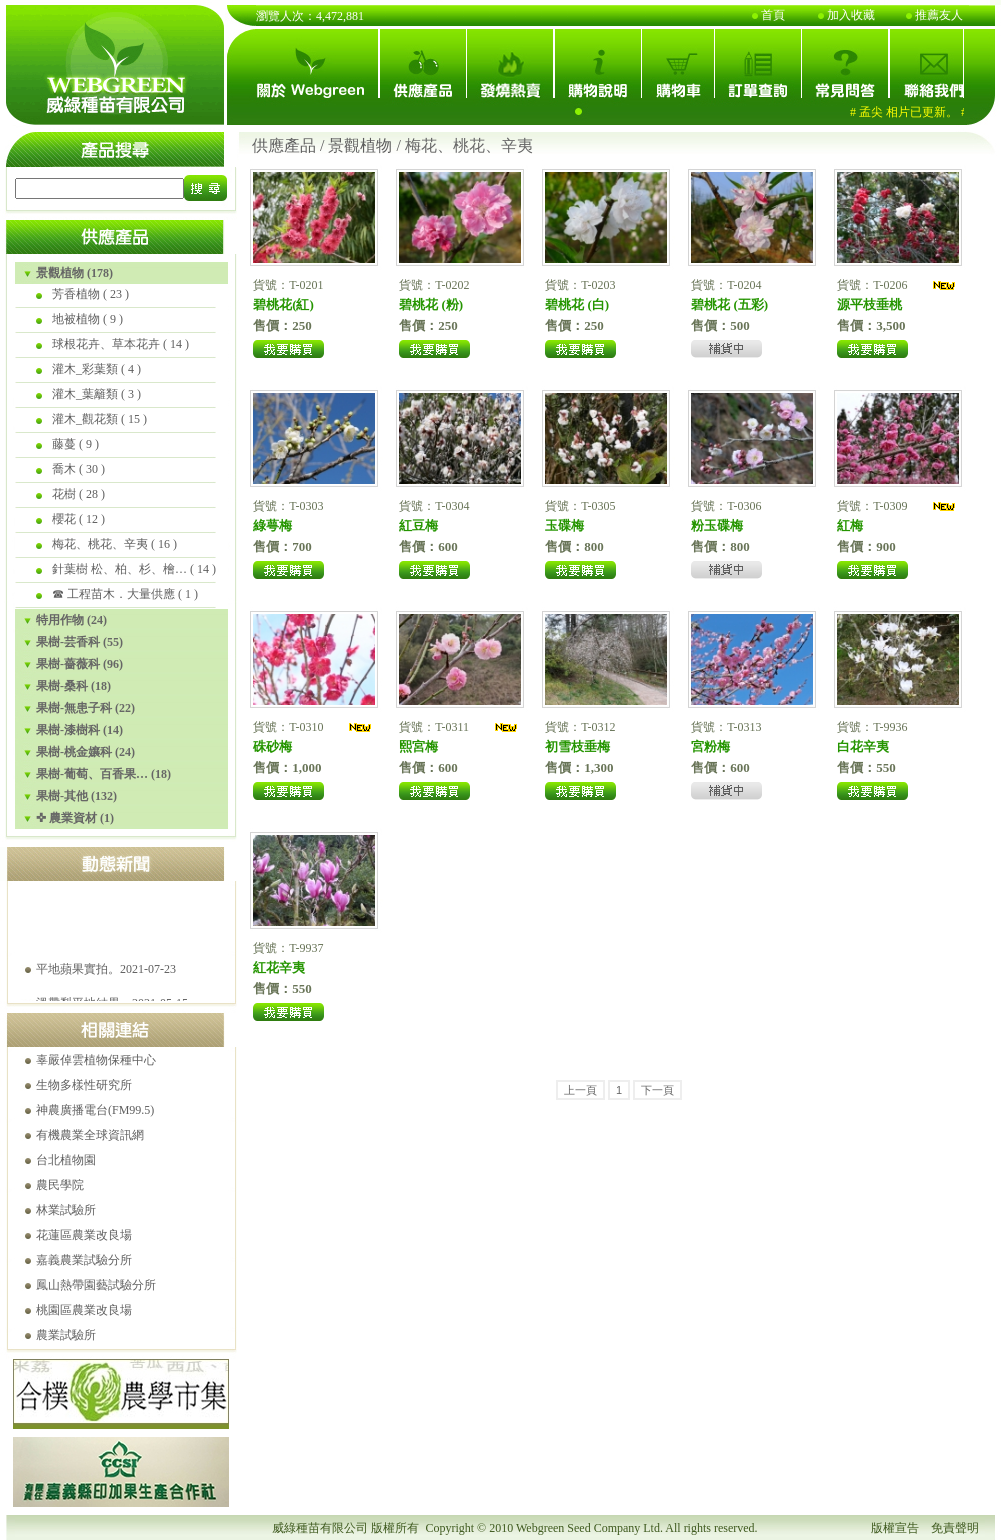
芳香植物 (76, 294)
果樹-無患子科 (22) (85, 708)
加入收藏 (851, 15)
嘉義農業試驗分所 (84, 1260)
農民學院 (60, 1185)
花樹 (64, 494)
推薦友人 (939, 15)
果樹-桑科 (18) (73, 686)
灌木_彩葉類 (85, 369)
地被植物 (76, 319)
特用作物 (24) (71, 620)
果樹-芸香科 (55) (79, 642)
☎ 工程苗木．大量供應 (113, 594)
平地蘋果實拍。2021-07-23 (106, 992)
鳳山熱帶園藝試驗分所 (96, 1285)
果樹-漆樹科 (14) (79, 730)
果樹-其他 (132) (76, 796)
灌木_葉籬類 (85, 394)
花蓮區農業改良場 (84, 1235)
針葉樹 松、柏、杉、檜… (119, 569)
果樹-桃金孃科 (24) (85, 752)
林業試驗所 (66, 1210)
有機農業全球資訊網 (90, 1135)
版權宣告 (895, 1528)
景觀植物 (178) (74, 273)
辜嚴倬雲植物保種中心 (96, 1060)
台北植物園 (66, 1160)
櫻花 (64, 519)
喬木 (64, 469)
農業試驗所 (66, 1335)
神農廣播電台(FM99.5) (95, 1110)
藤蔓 (64, 444)
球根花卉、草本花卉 (106, 344)
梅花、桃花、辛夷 (100, 544)
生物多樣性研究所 (84, 1085)
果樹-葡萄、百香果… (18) (103, 774)
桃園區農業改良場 (84, 1310)
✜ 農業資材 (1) (75, 818)
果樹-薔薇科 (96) (79, 664)
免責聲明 (955, 1528)
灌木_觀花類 (85, 419)
